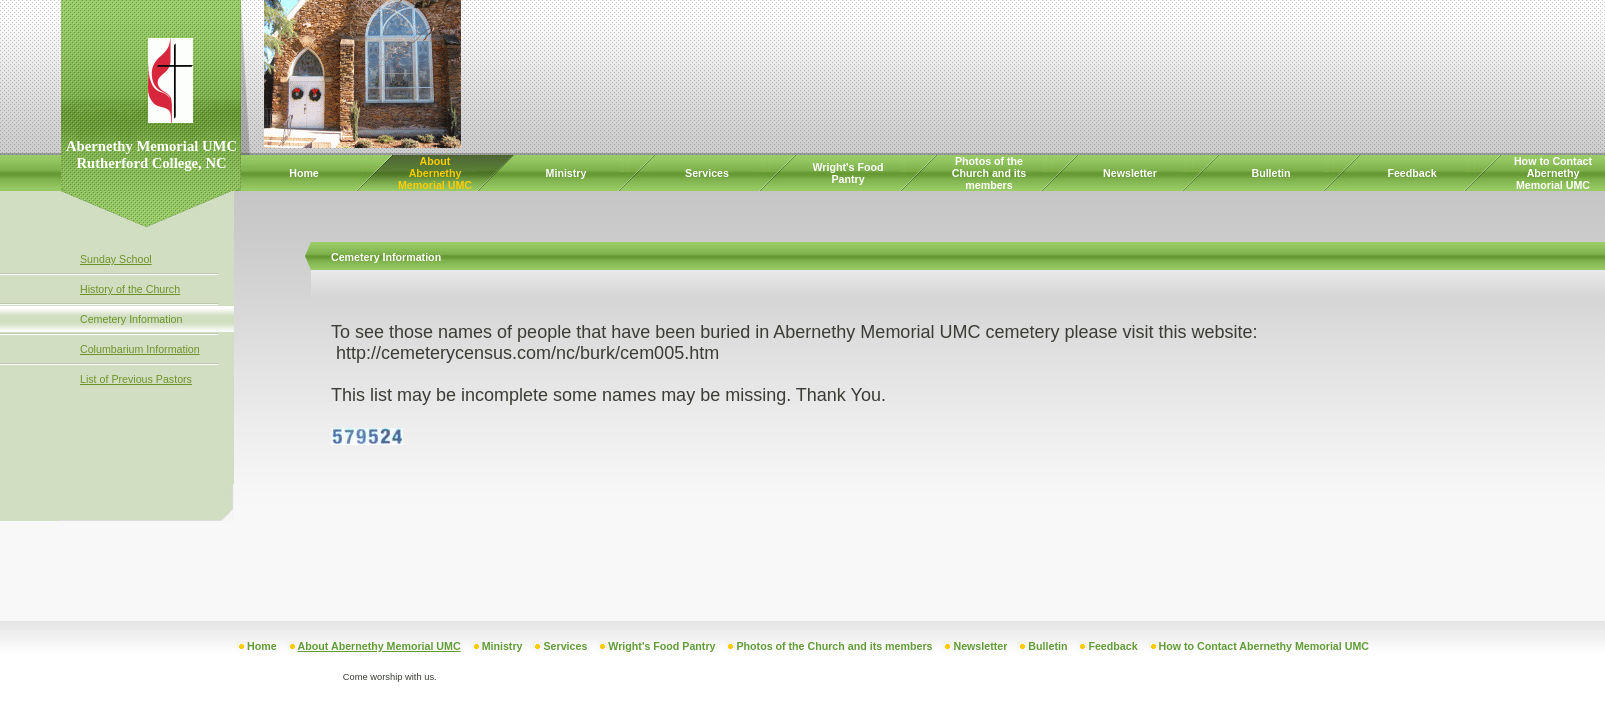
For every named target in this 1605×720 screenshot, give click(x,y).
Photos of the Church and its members (989, 173)
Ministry (566, 173)
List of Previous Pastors (136, 379)
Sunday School (116, 259)
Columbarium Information (140, 349)
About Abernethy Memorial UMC (435, 173)
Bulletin (1270, 173)
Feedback (1411, 173)
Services (707, 173)
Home (304, 173)
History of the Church (130, 289)
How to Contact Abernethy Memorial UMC (1553, 173)
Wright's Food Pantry (848, 173)
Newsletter (1130, 173)
